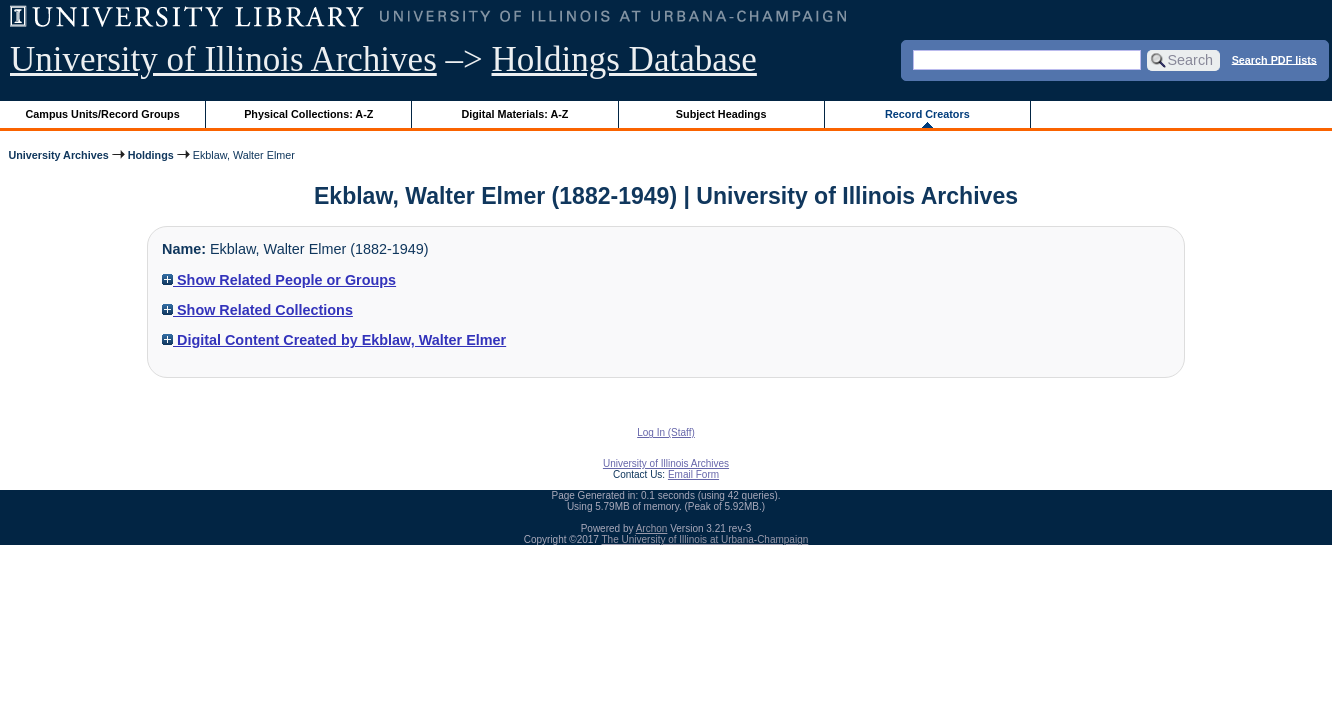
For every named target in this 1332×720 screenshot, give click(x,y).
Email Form (693, 474)
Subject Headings (721, 114)
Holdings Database (624, 59)
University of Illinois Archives (223, 59)
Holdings (151, 155)
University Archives (58, 155)
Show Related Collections (257, 310)
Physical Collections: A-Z (308, 114)
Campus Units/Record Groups (103, 114)
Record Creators (927, 114)
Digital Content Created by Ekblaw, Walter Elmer (334, 340)
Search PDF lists (1274, 59)
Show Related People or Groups (279, 280)
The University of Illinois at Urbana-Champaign (705, 539)
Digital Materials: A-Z (514, 114)
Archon (652, 528)
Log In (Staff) (666, 432)
